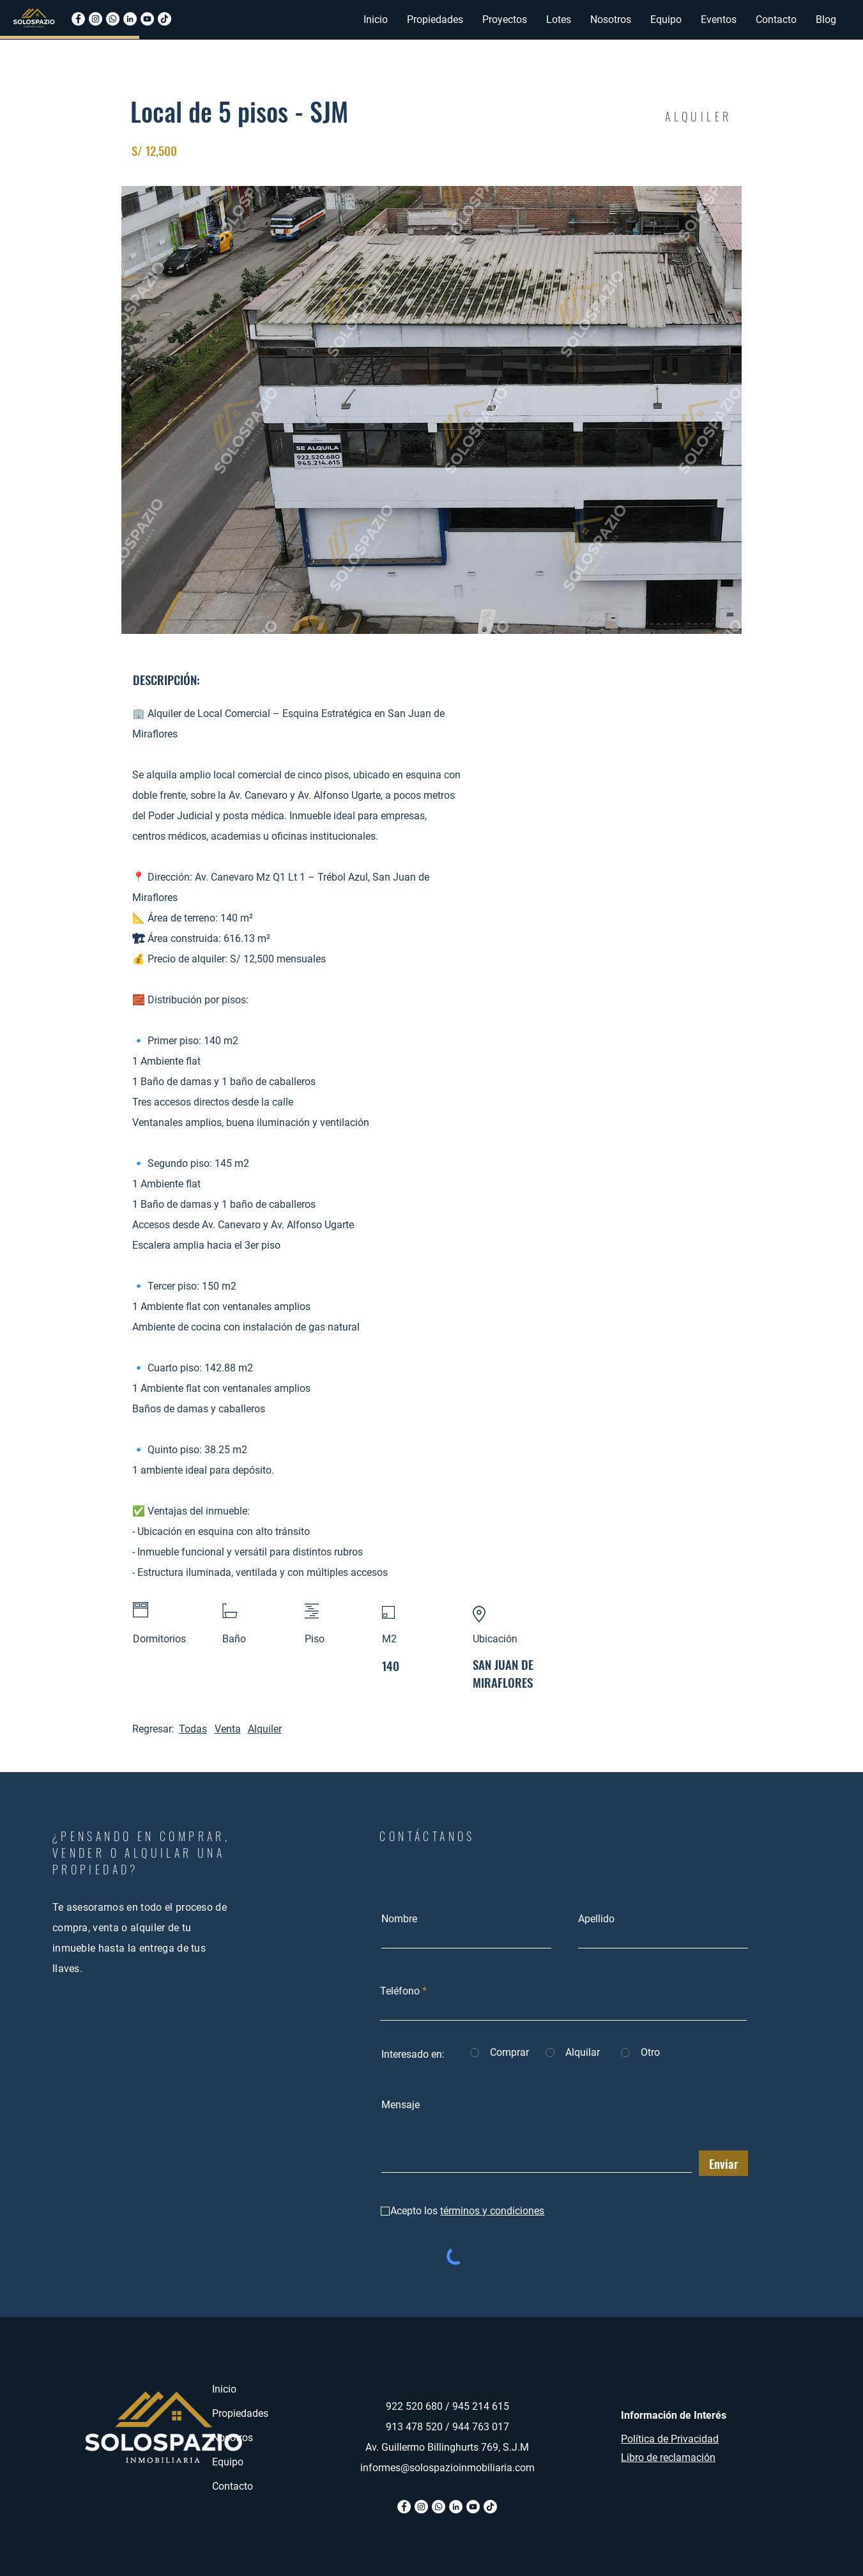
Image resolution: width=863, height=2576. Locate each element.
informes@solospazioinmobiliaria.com (447, 2468)
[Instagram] (95, 19)
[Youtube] (147, 19)
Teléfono (400, 1991)
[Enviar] (723, 2163)
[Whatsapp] (112, 19)
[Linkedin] (130, 19)
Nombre (399, 1919)
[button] (435, 20)
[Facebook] (78, 19)
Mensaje (400, 2105)
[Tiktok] (164, 19)
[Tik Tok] (490, 2506)
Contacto (232, 2486)
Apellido (596, 1919)
